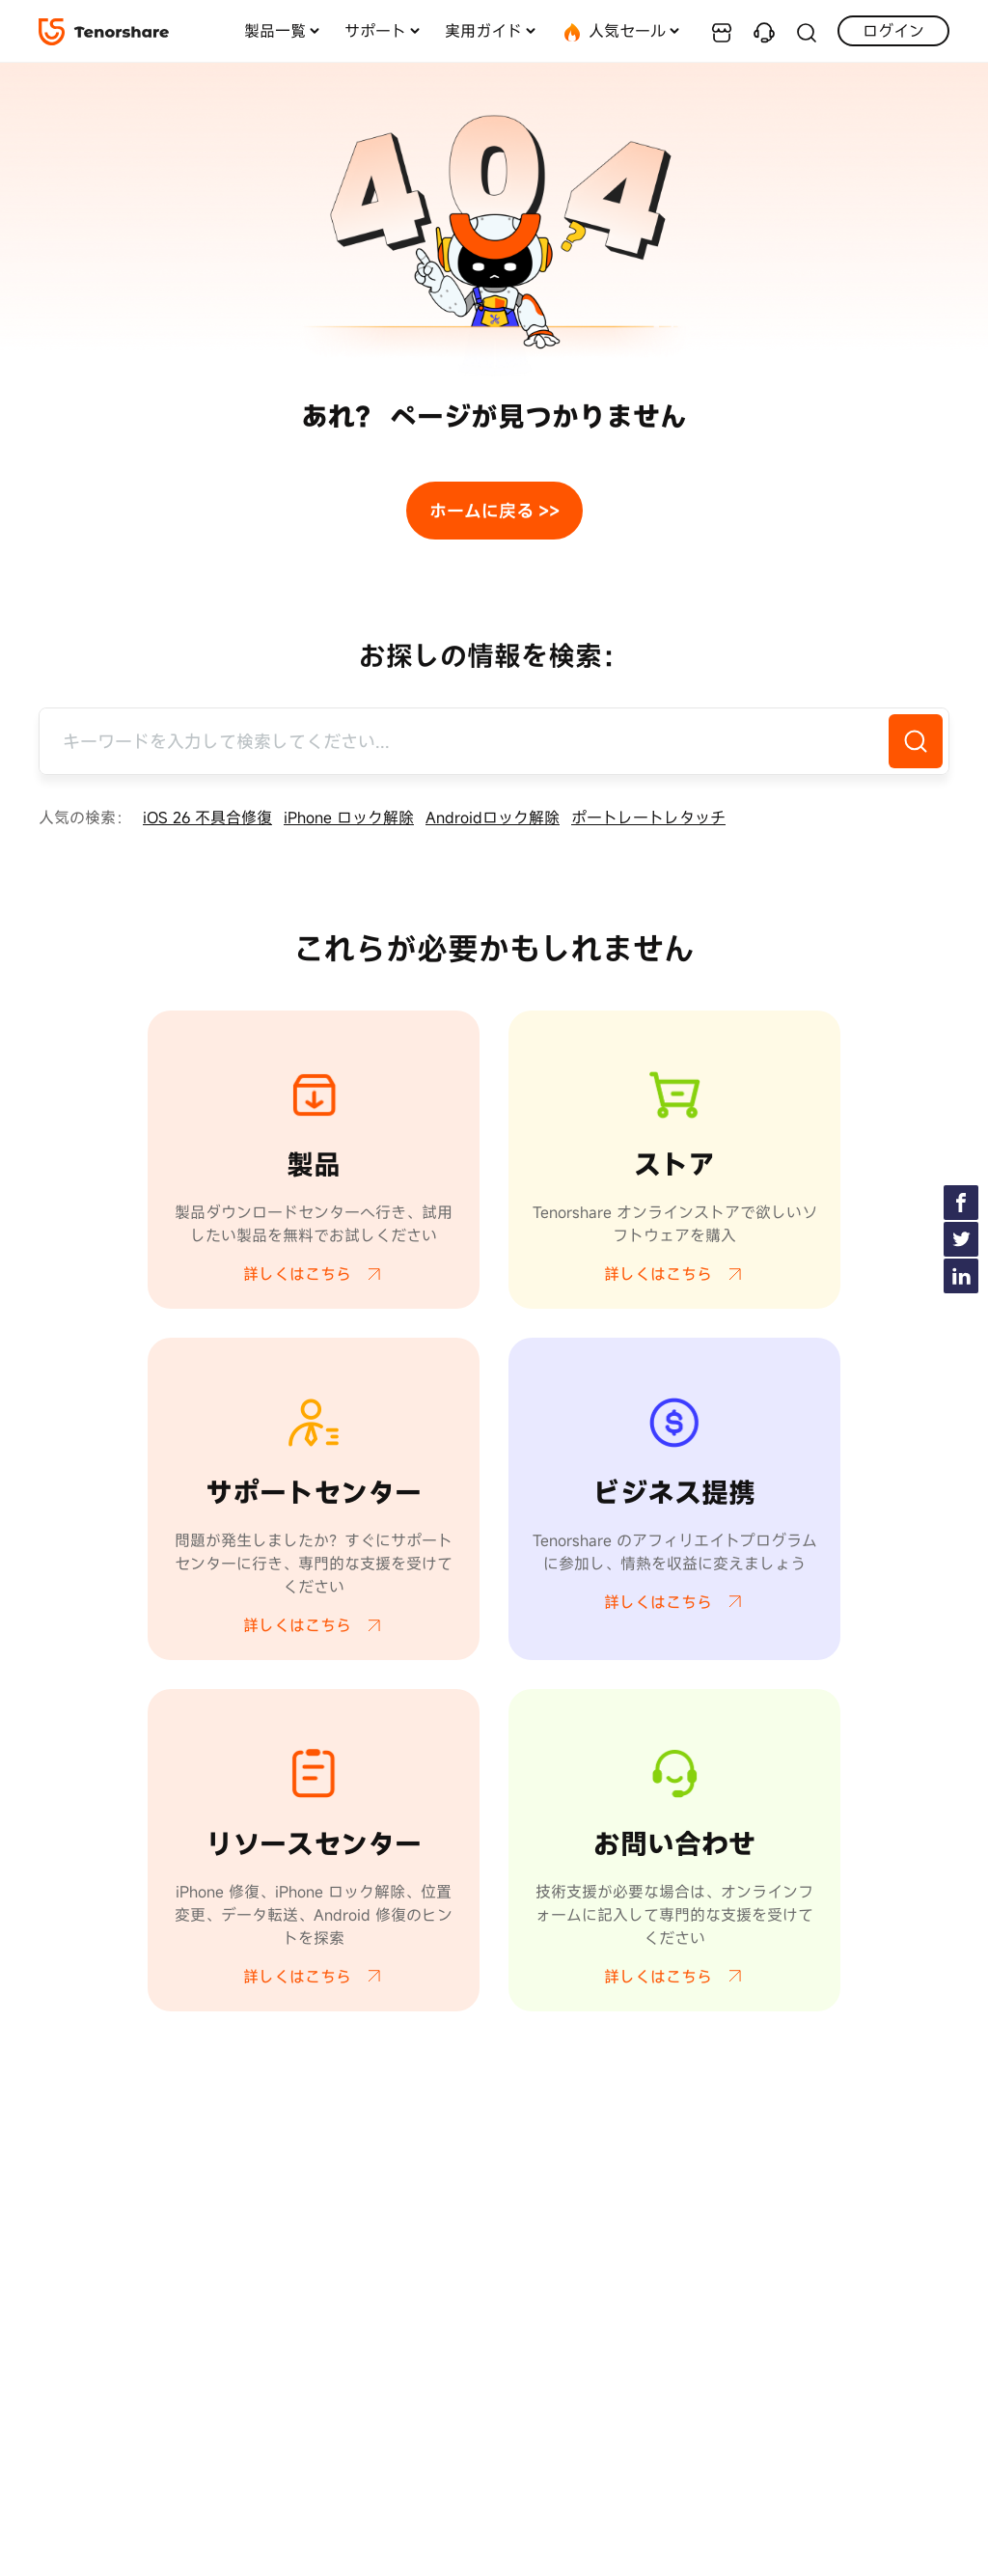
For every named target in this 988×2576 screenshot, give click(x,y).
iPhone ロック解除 (349, 817)
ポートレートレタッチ (648, 817)
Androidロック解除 (492, 817)
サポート (375, 31)
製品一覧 (275, 31)
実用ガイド (483, 31)
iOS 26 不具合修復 (207, 817)
